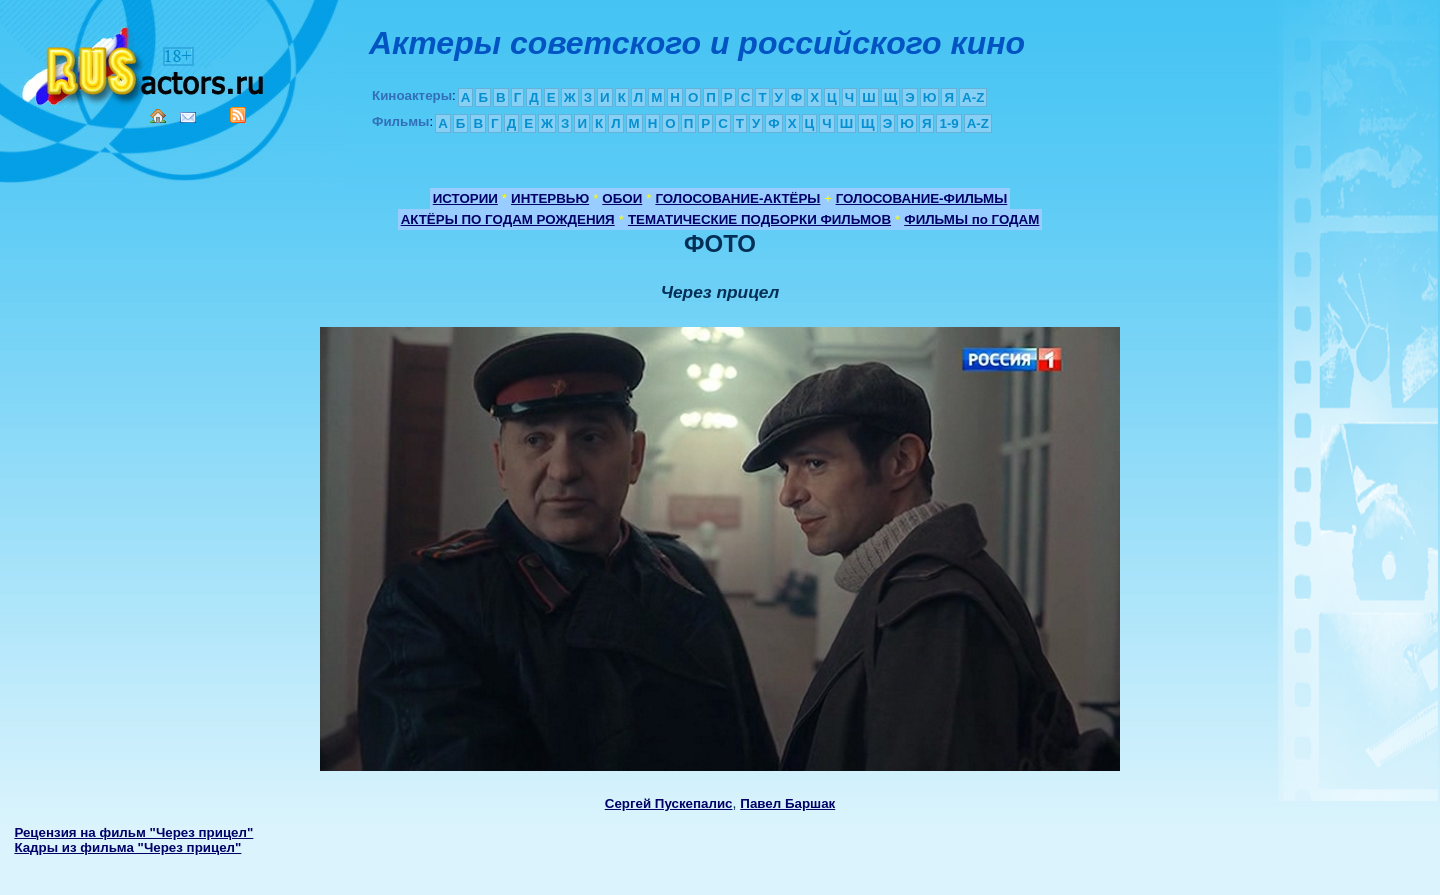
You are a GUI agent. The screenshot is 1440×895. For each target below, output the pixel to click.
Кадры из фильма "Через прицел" (127, 847)
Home (158, 116)
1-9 (948, 123)
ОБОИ (622, 198)
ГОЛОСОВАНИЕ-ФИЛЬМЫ (922, 198)
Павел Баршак (787, 803)
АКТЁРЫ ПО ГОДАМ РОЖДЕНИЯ (508, 219)
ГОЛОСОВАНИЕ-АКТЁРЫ (737, 198)
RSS (238, 115)
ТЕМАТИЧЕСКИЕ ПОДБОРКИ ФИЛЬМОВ (759, 219)
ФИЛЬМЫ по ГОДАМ (971, 219)
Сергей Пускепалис (669, 803)
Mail (188, 117)
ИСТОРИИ (465, 198)
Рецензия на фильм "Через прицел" (133, 832)
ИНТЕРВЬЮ (550, 198)
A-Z (973, 97)
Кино (145, 62)
